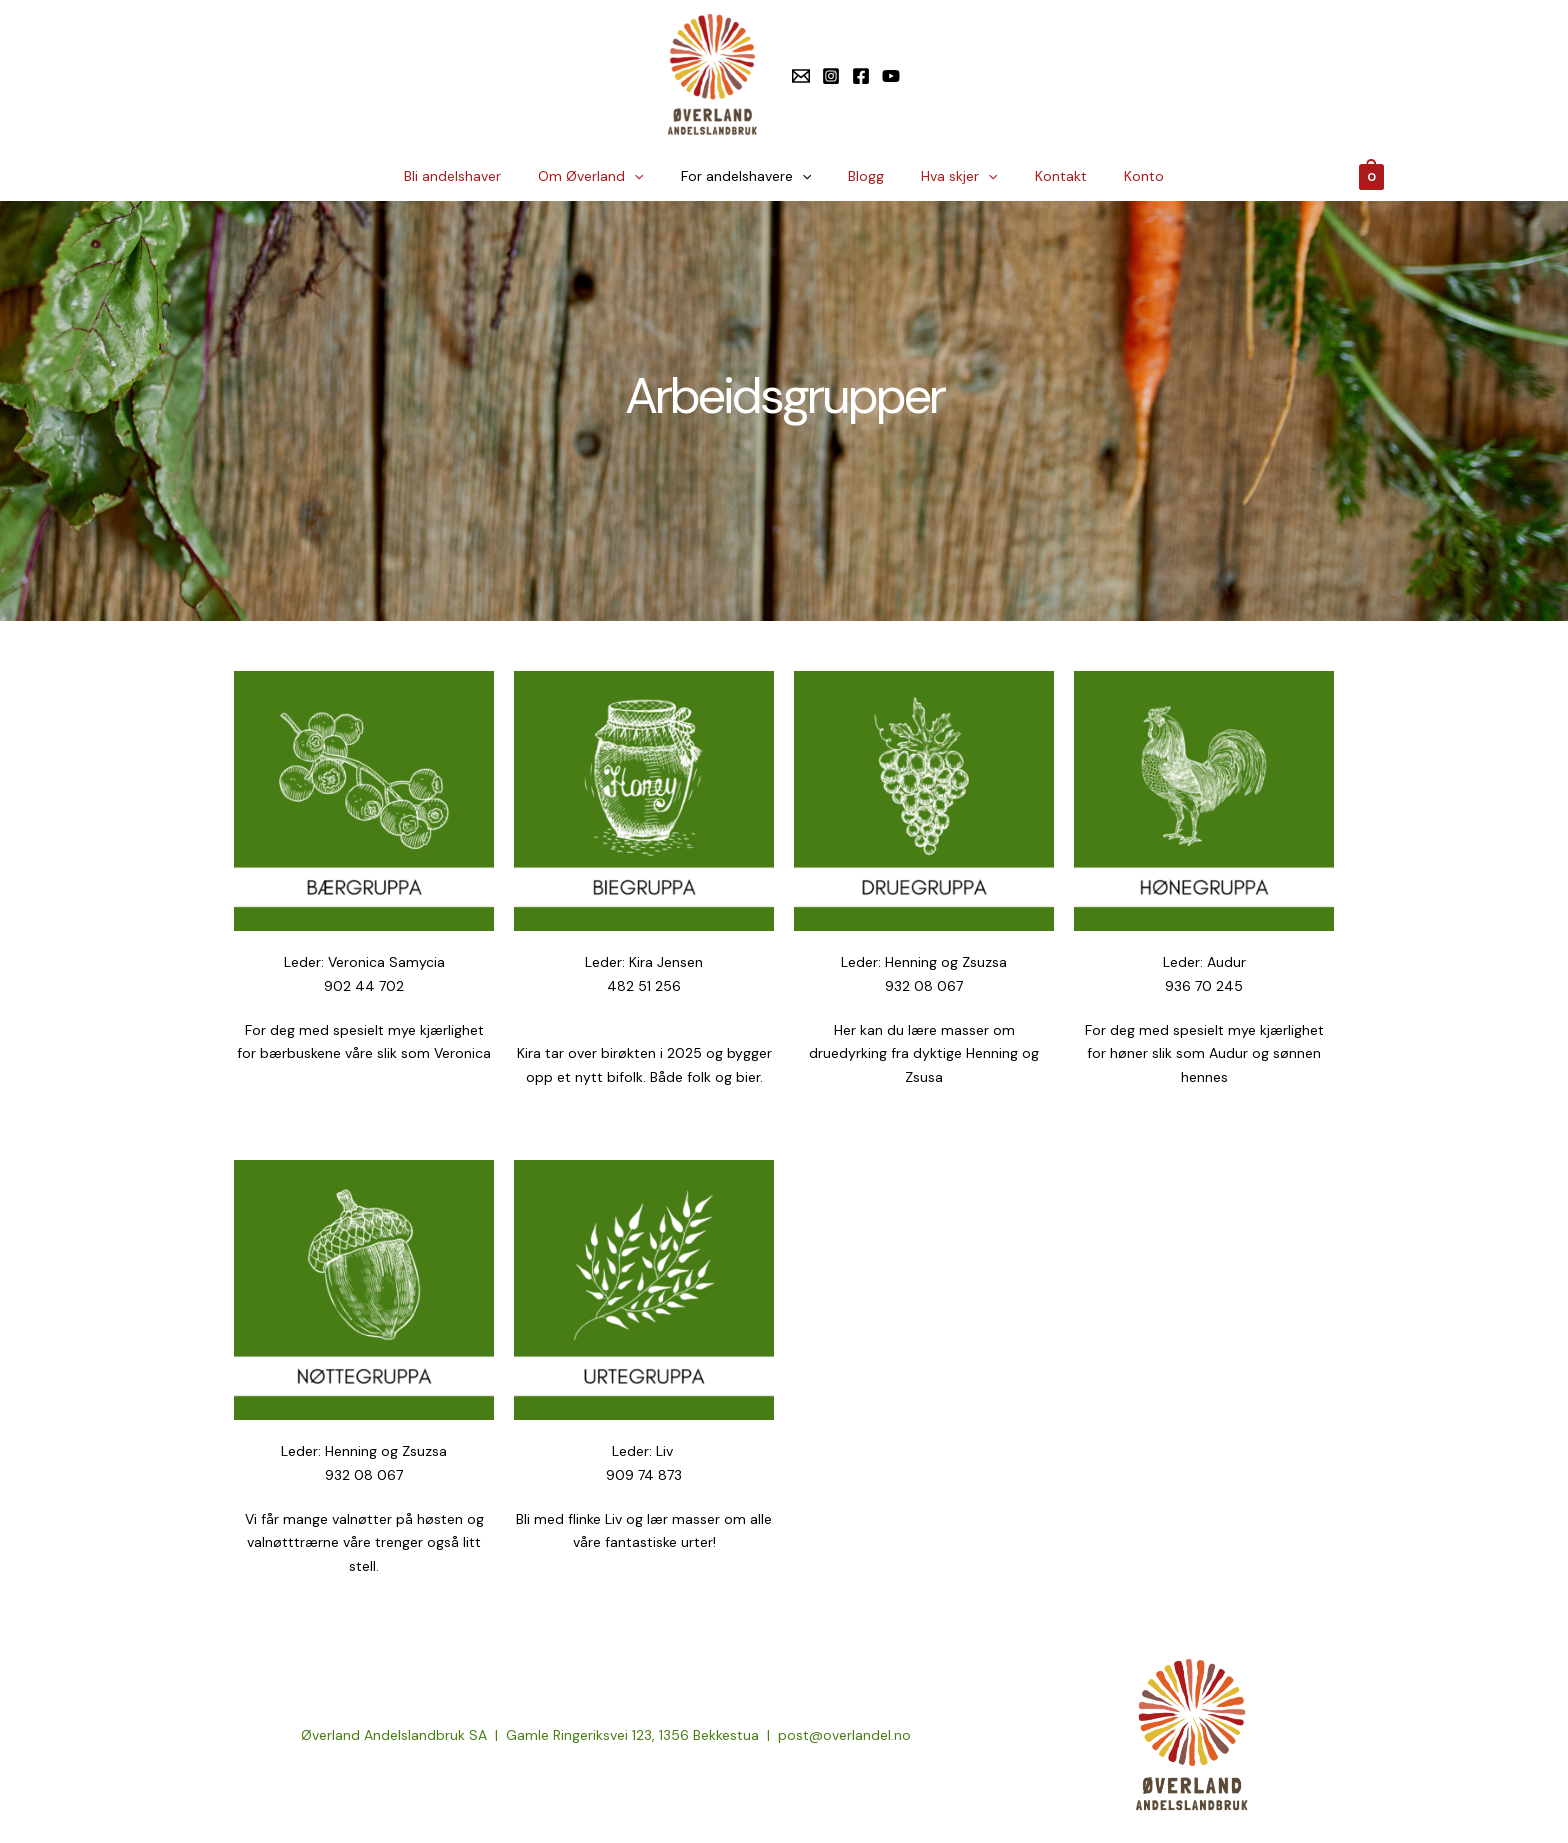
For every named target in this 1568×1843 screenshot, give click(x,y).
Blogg (866, 176)
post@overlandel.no (844, 1735)
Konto (1117, 176)
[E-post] (801, 76)
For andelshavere (755, 176)
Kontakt (1043, 176)
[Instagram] (831, 76)
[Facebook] (861, 76)
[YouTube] (891, 76)
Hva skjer (950, 176)
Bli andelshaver (479, 176)
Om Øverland (608, 176)
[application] (652, 176)
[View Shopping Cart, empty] (1371, 176)
